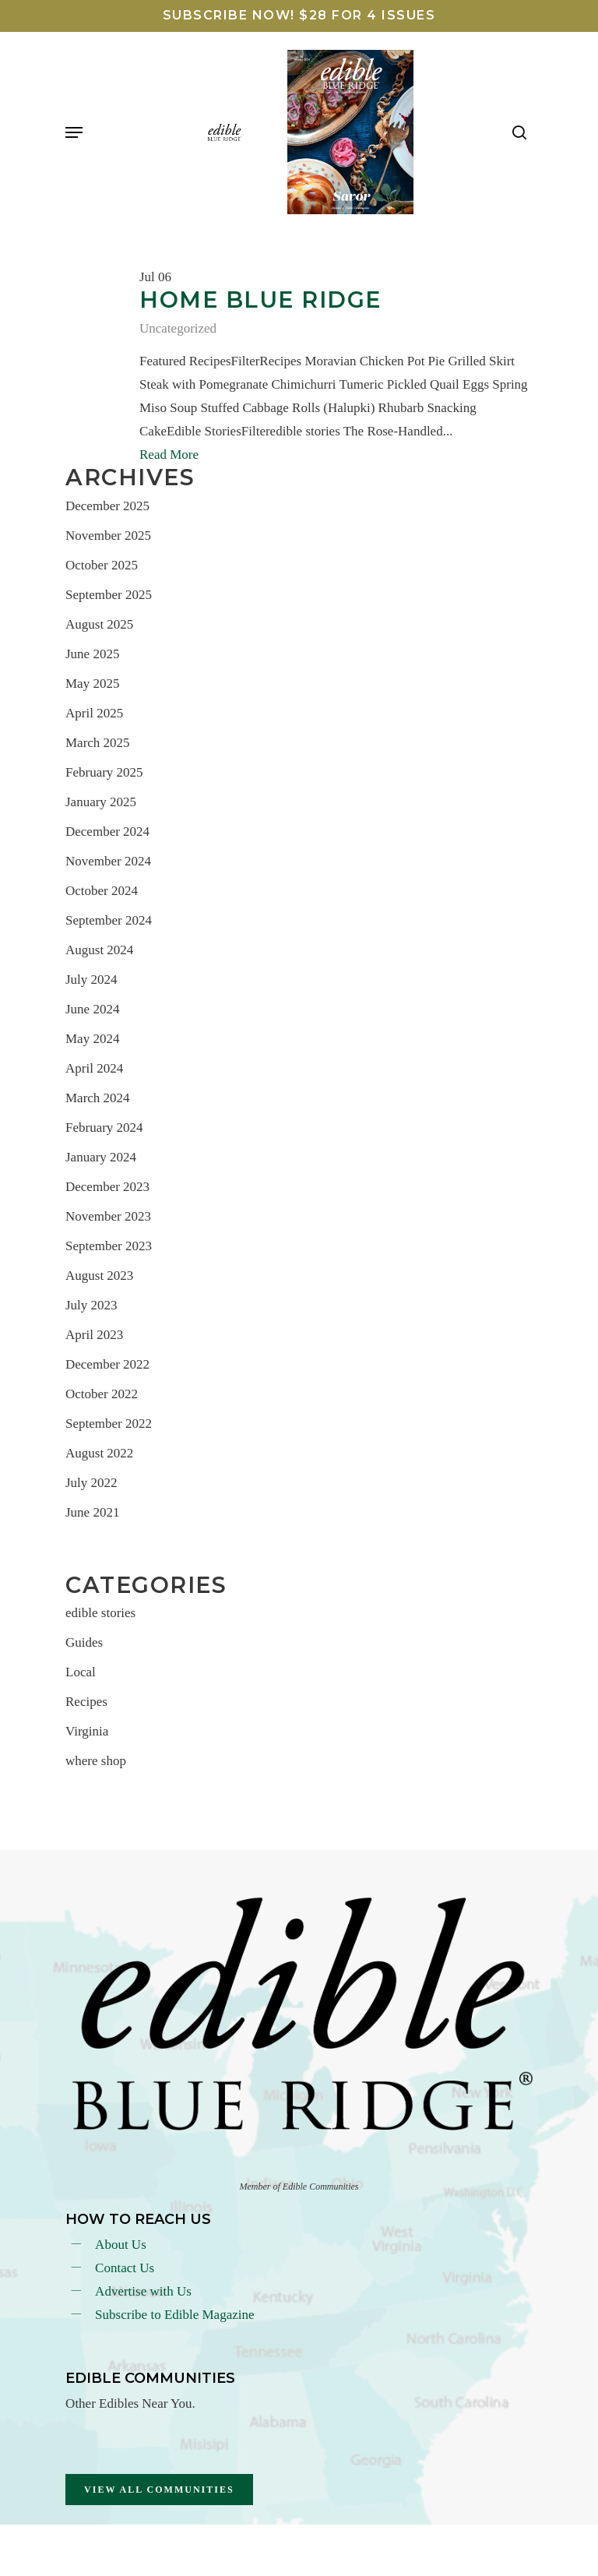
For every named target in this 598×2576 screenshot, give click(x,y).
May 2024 (92, 1038)
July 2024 (91, 979)
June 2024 (92, 1009)
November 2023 (108, 1216)
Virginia (86, 1731)
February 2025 (104, 772)
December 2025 (107, 506)
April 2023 (94, 1334)
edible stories (100, 1612)
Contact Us (124, 2268)
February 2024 (104, 1127)
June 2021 (92, 1512)
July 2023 (91, 1305)
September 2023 (108, 1246)
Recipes (86, 1701)
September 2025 (108, 594)
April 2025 (94, 713)
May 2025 (92, 683)
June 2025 (92, 654)
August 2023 (99, 1275)
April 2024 (94, 1068)
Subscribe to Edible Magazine (174, 2314)
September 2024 (108, 920)
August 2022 (99, 1453)
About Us (120, 2244)
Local (80, 1672)
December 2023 (107, 1186)
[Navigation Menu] (74, 132)
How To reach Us (138, 2219)
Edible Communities (150, 2378)
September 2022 (108, 1423)
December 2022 (107, 1364)
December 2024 (107, 831)
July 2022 (91, 1482)
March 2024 (97, 1098)
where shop (95, 1760)
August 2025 (99, 624)
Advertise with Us (143, 2291)
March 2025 (97, 742)
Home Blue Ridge (260, 299)
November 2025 (108, 535)
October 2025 (101, 565)
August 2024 (99, 950)
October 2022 (101, 1394)
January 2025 (100, 802)
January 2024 (100, 1157)
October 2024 (101, 890)
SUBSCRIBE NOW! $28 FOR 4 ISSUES (299, 15)
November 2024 (108, 861)
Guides (84, 1642)
